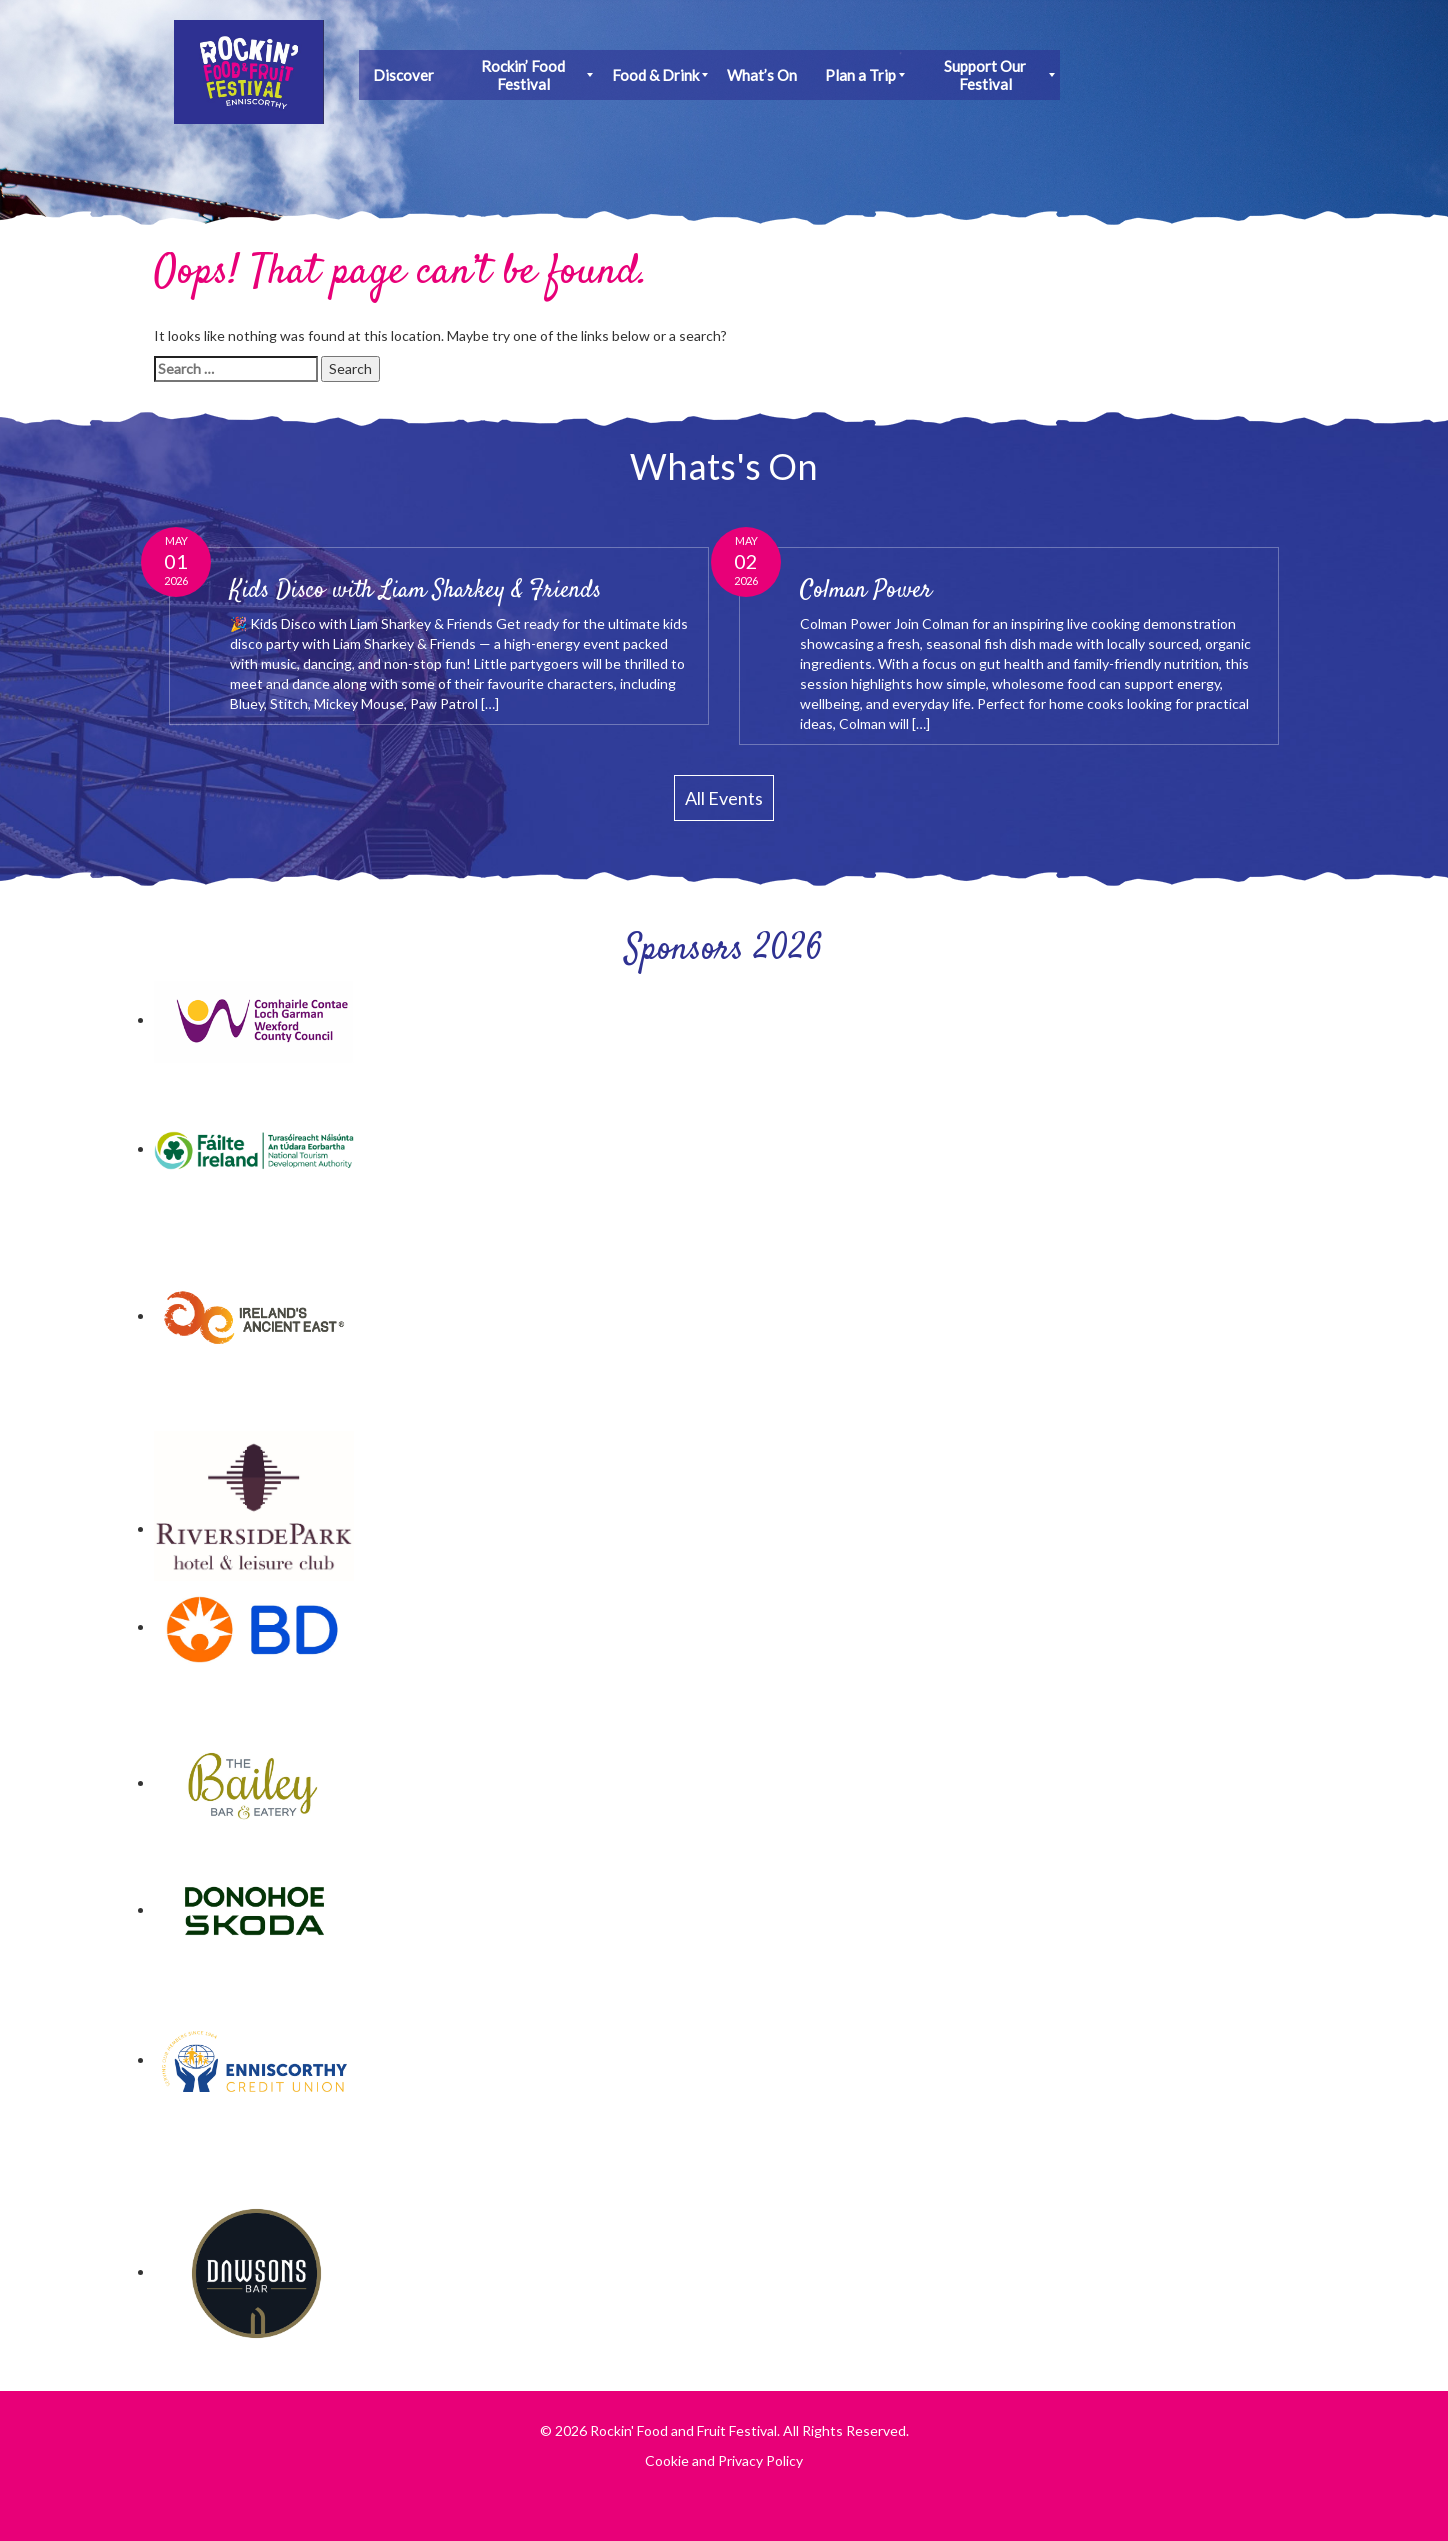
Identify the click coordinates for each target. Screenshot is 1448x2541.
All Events (724, 798)
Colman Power (866, 591)
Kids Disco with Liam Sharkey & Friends (415, 591)
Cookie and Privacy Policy (724, 2460)
